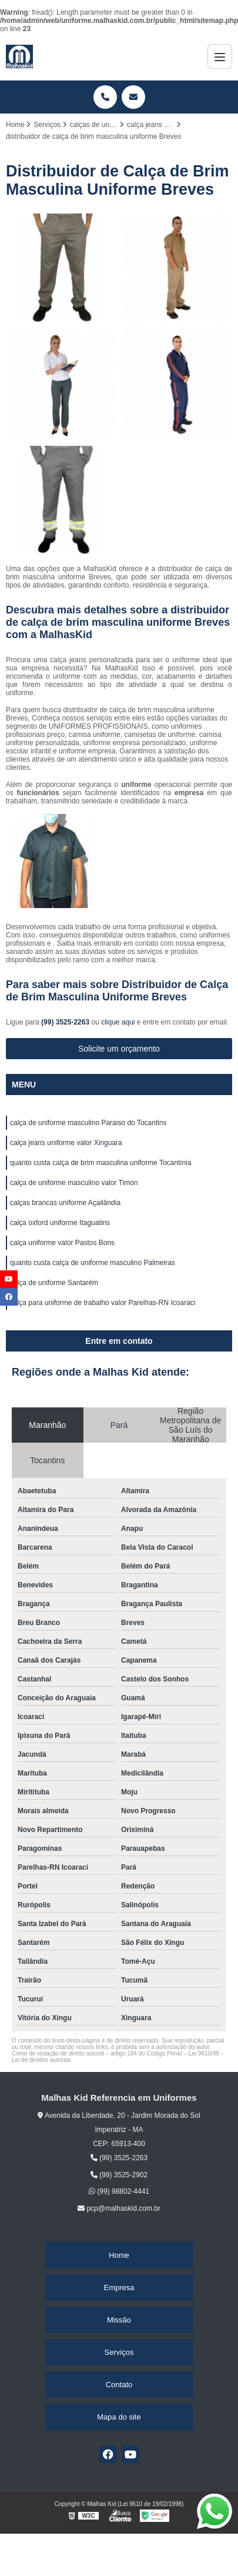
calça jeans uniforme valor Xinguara (66, 1143)
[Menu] (219, 56)
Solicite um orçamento (119, 1048)
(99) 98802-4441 (119, 2191)
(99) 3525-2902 (119, 2175)
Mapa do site (118, 2417)
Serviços (119, 2352)
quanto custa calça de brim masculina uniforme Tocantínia (101, 1163)
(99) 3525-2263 (66, 1022)
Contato (119, 2384)
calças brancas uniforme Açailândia (65, 1203)
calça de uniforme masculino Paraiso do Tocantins (88, 1123)
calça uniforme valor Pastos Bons (62, 1243)
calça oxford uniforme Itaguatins (60, 1223)
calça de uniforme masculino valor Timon (74, 1183)
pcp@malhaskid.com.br (119, 2208)
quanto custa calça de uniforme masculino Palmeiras (92, 1263)
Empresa (118, 2287)
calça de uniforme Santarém (54, 1283)
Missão (119, 2319)
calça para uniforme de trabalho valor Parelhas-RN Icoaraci (103, 1303)
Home (119, 2255)
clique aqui (118, 1022)
